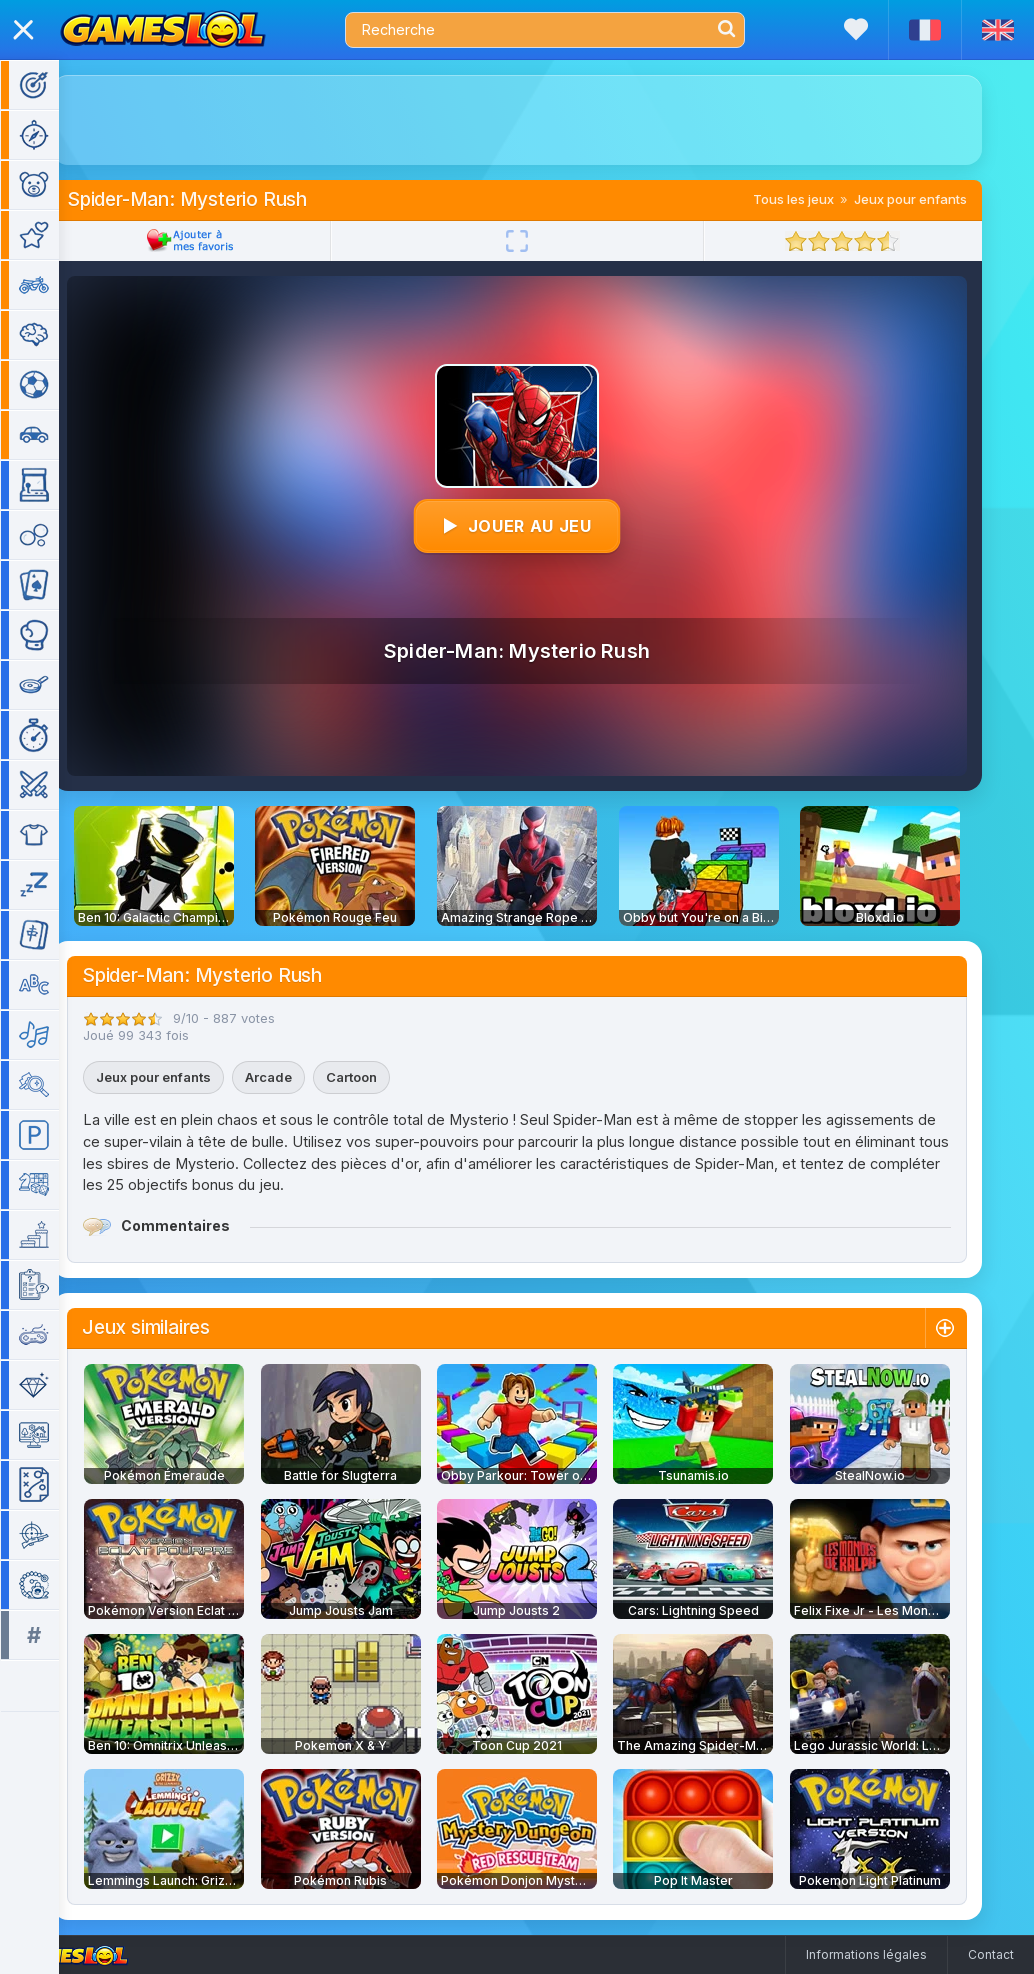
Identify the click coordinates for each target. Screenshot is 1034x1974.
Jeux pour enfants (939, 199)
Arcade (297, 1077)
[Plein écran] (546, 241)
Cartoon (380, 1077)
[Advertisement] (546, 120)
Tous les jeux (822, 199)
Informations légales (866, 1954)
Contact (991, 1954)
